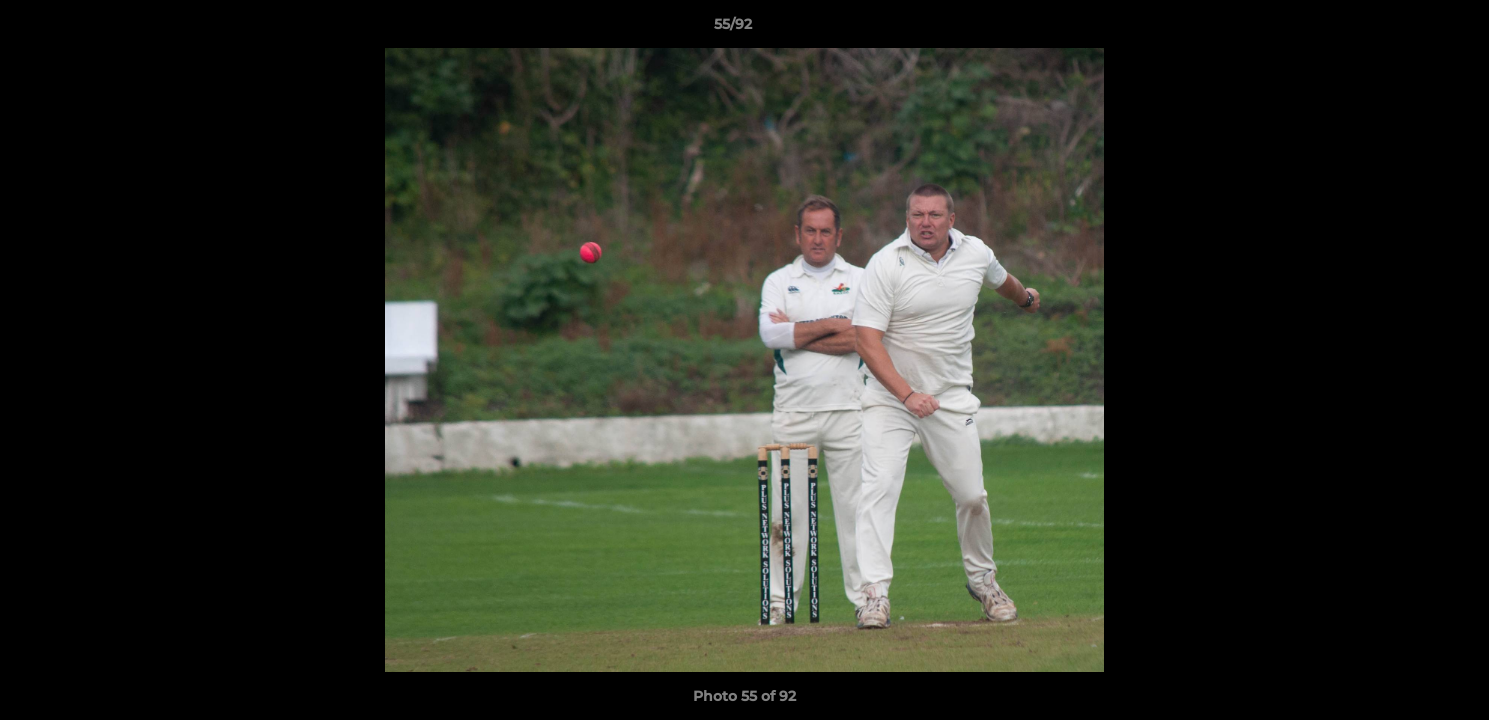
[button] (1405, 29)
